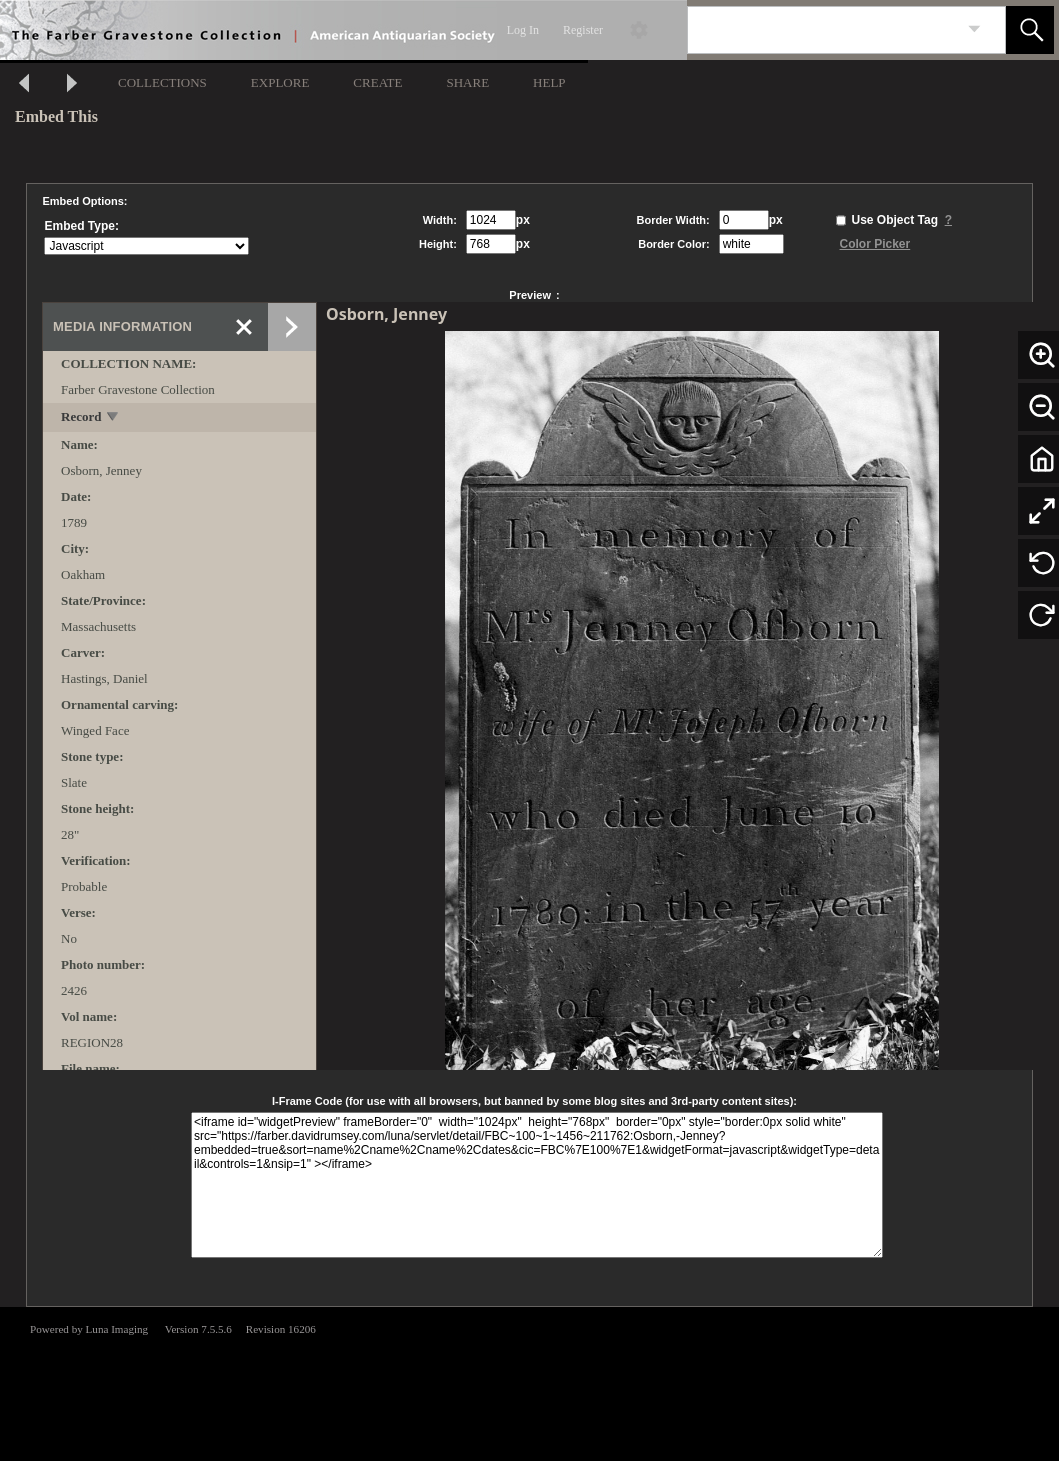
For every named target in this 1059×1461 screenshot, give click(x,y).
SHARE (467, 82)
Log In (523, 30)
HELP (549, 82)
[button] (1030, 30)
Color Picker (875, 244)
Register (583, 30)
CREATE (377, 82)
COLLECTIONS (162, 82)
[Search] (823, 30)
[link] (974, 29)
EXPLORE (280, 82)
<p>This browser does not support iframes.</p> (529, 1382)
